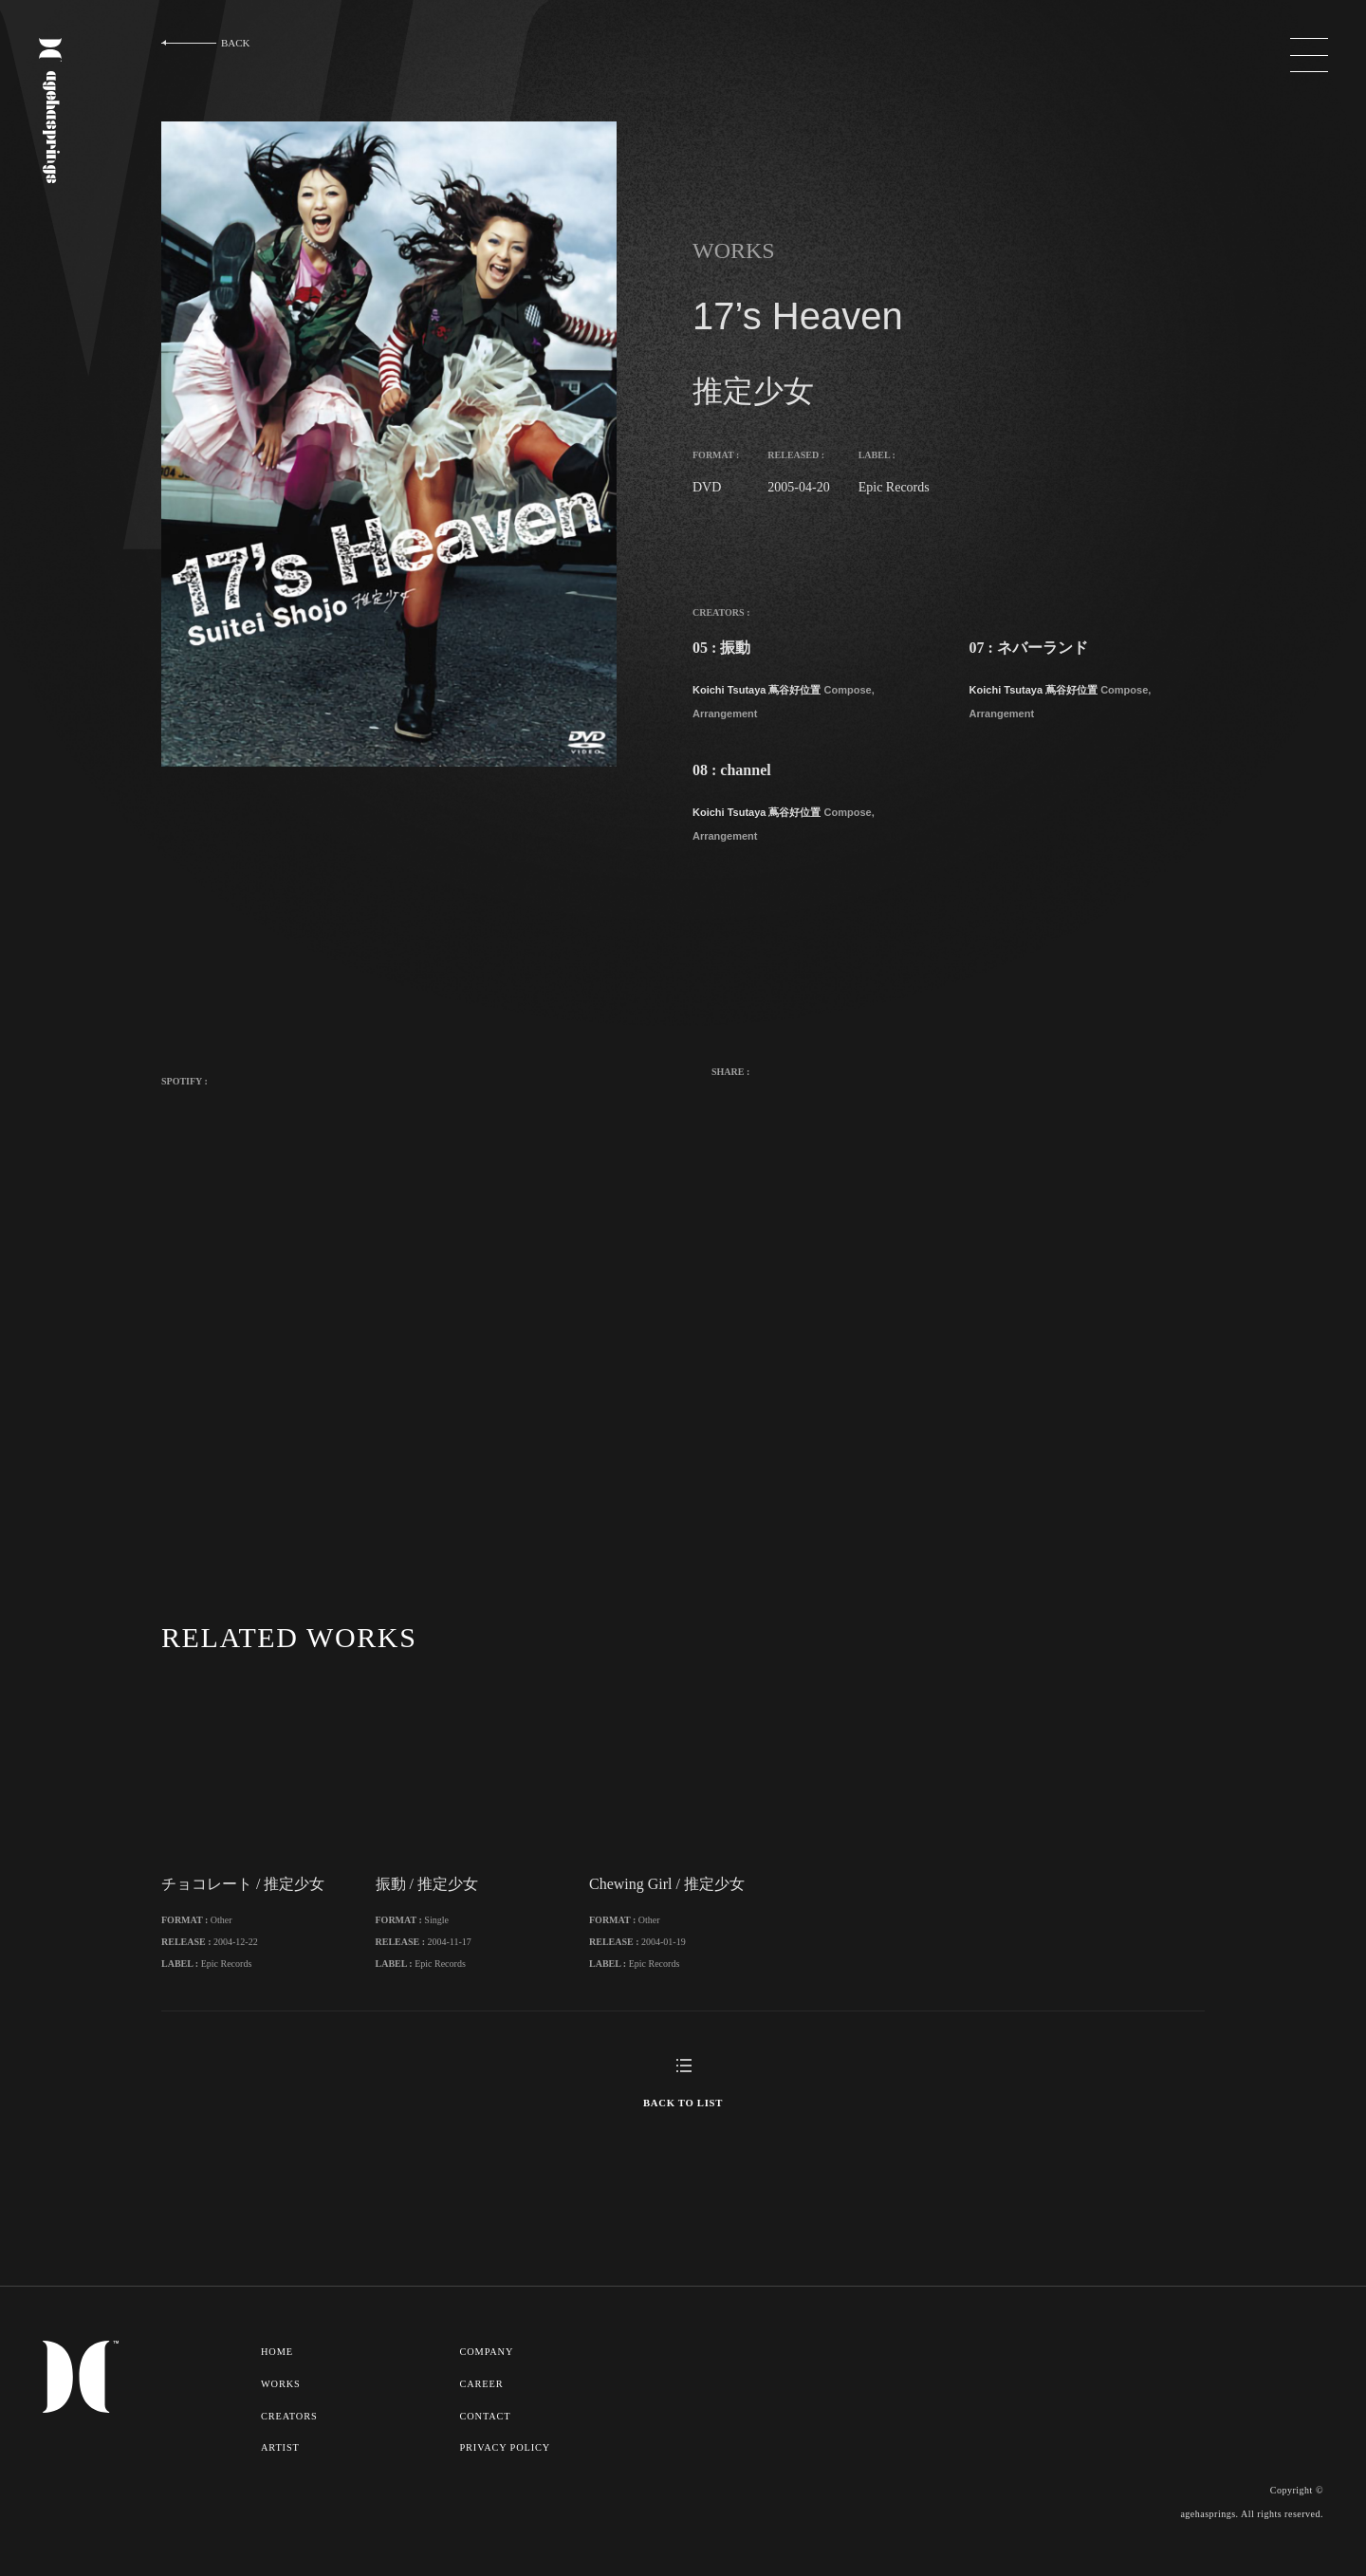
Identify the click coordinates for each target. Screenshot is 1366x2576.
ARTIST (280, 2469)
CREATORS (290, 2438)
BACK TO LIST (682, 2127)
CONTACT (487, 2438)
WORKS (281, 2407)
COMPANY (488, 2375)
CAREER (483, 2407)
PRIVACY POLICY (507, 2469)
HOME (277, 2375)
